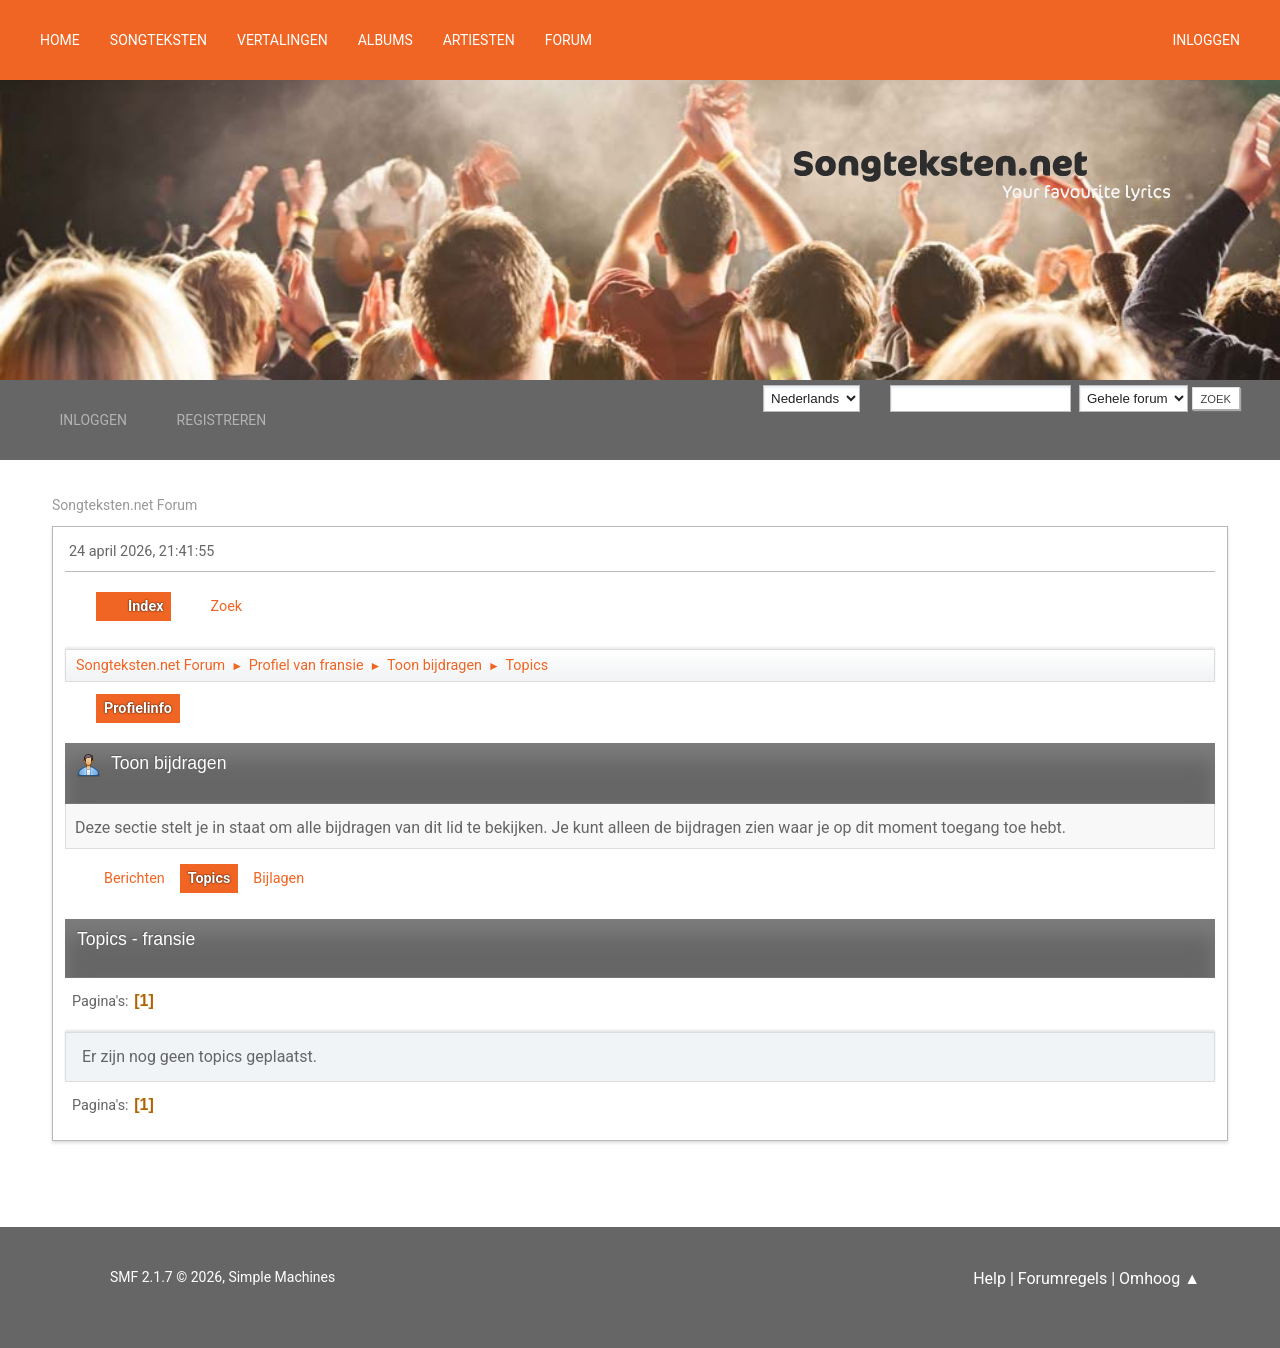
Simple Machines (281, 1277)
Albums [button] (385, 40)
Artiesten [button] (479, 40)
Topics (209, 878)
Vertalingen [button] (282, 40)
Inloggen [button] (1206, 40)
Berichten (134, 878)
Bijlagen (278, 878)
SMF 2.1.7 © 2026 (166, 1277)
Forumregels (1062, 1278)
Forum (568, 40)
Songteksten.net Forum (124, 505)
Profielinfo (138, 708)
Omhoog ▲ (1159, 1278)
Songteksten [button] (158, 40)
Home (60, 40)
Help (989, 1278)
